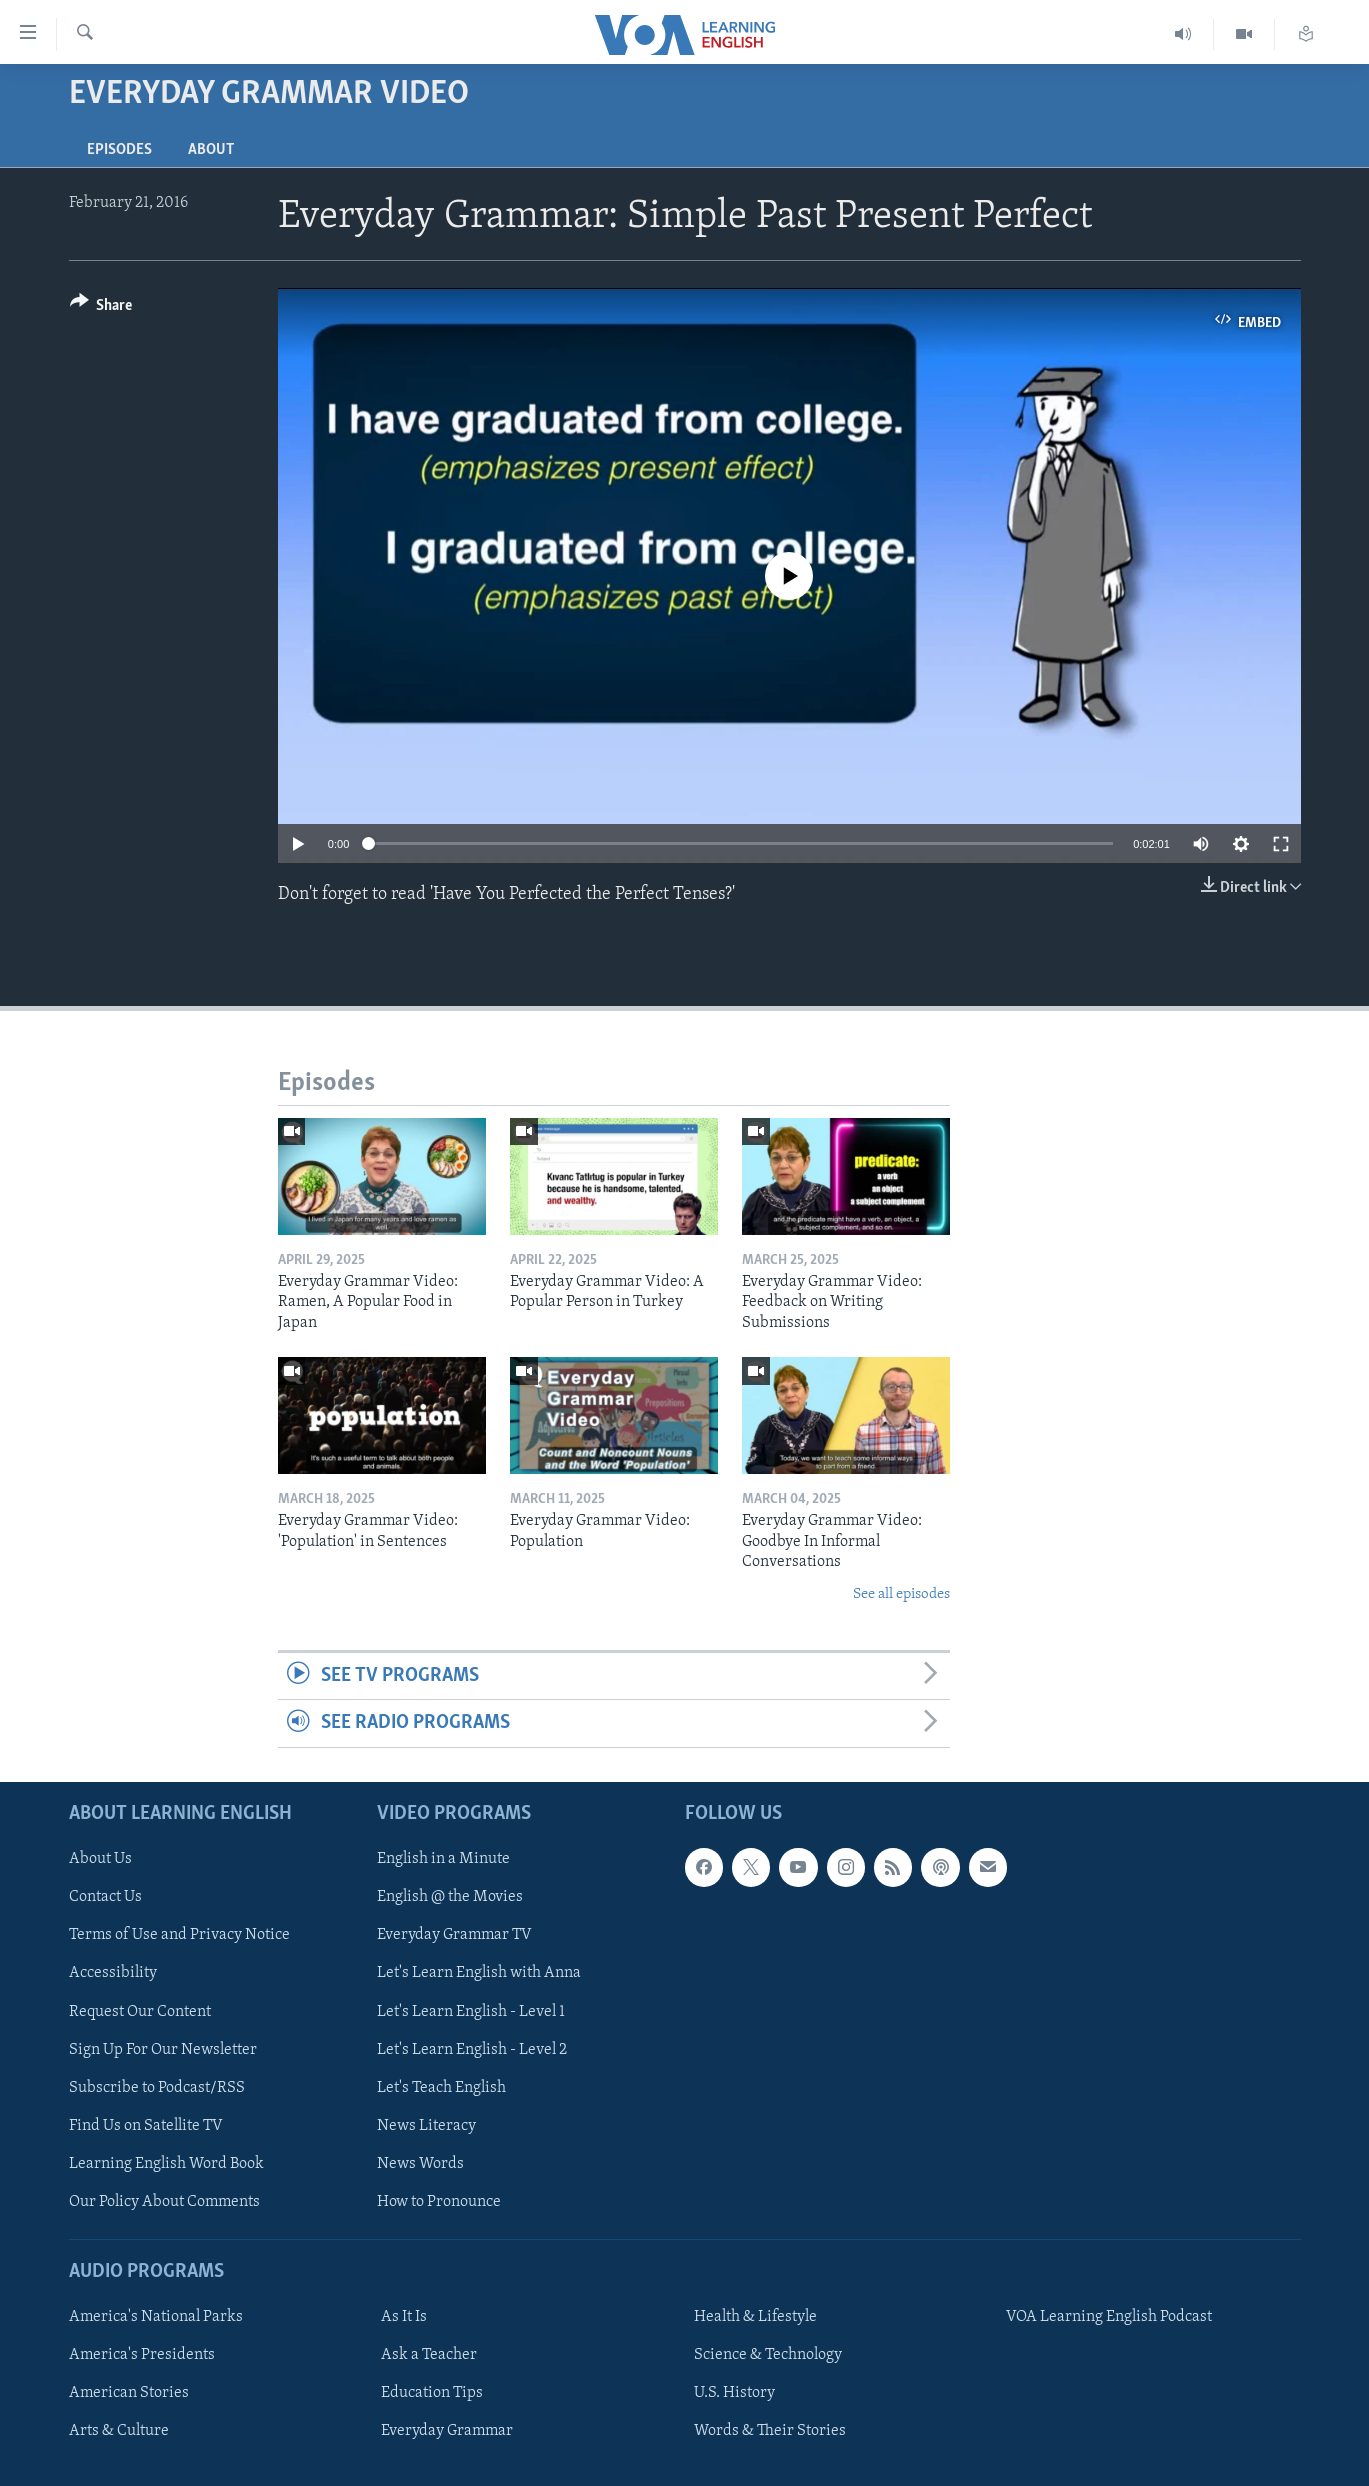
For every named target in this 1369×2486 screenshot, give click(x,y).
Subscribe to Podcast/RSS (157, 2087)
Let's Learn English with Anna (479, 1973)
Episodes (119, 150)
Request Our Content (140, 2011)
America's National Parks (156, 2317)
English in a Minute (443, 1859)
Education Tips (432, 2393)
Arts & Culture (119, 2431)
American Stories (129, 2393)
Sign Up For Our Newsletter (163, 2049)
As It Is (404, 2317)
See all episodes (901, 1594)
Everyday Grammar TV (454, 1935)
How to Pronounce (439, 2202)
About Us (100, 1859)
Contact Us (105, 1897)
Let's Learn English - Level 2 (472, 2049)
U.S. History (734, 2393)
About (211, 150)
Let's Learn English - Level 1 (471, 2011)
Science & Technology (768, 2355)
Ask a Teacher (429, 2355)
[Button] (101, 308)
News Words (420, 2164)
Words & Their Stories (770, 2431)
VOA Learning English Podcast (1109, 2317)
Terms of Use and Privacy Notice (179, 1935)
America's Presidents (142, 2355)
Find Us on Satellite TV (146, 2125)
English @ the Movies (450, 1897)
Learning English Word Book (166, 2164)
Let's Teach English (441, 2087)
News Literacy (426, 2125)
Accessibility (113, 1973)
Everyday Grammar (447, 2431)
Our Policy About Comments (164, 2202)
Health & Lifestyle (755, 2317)
